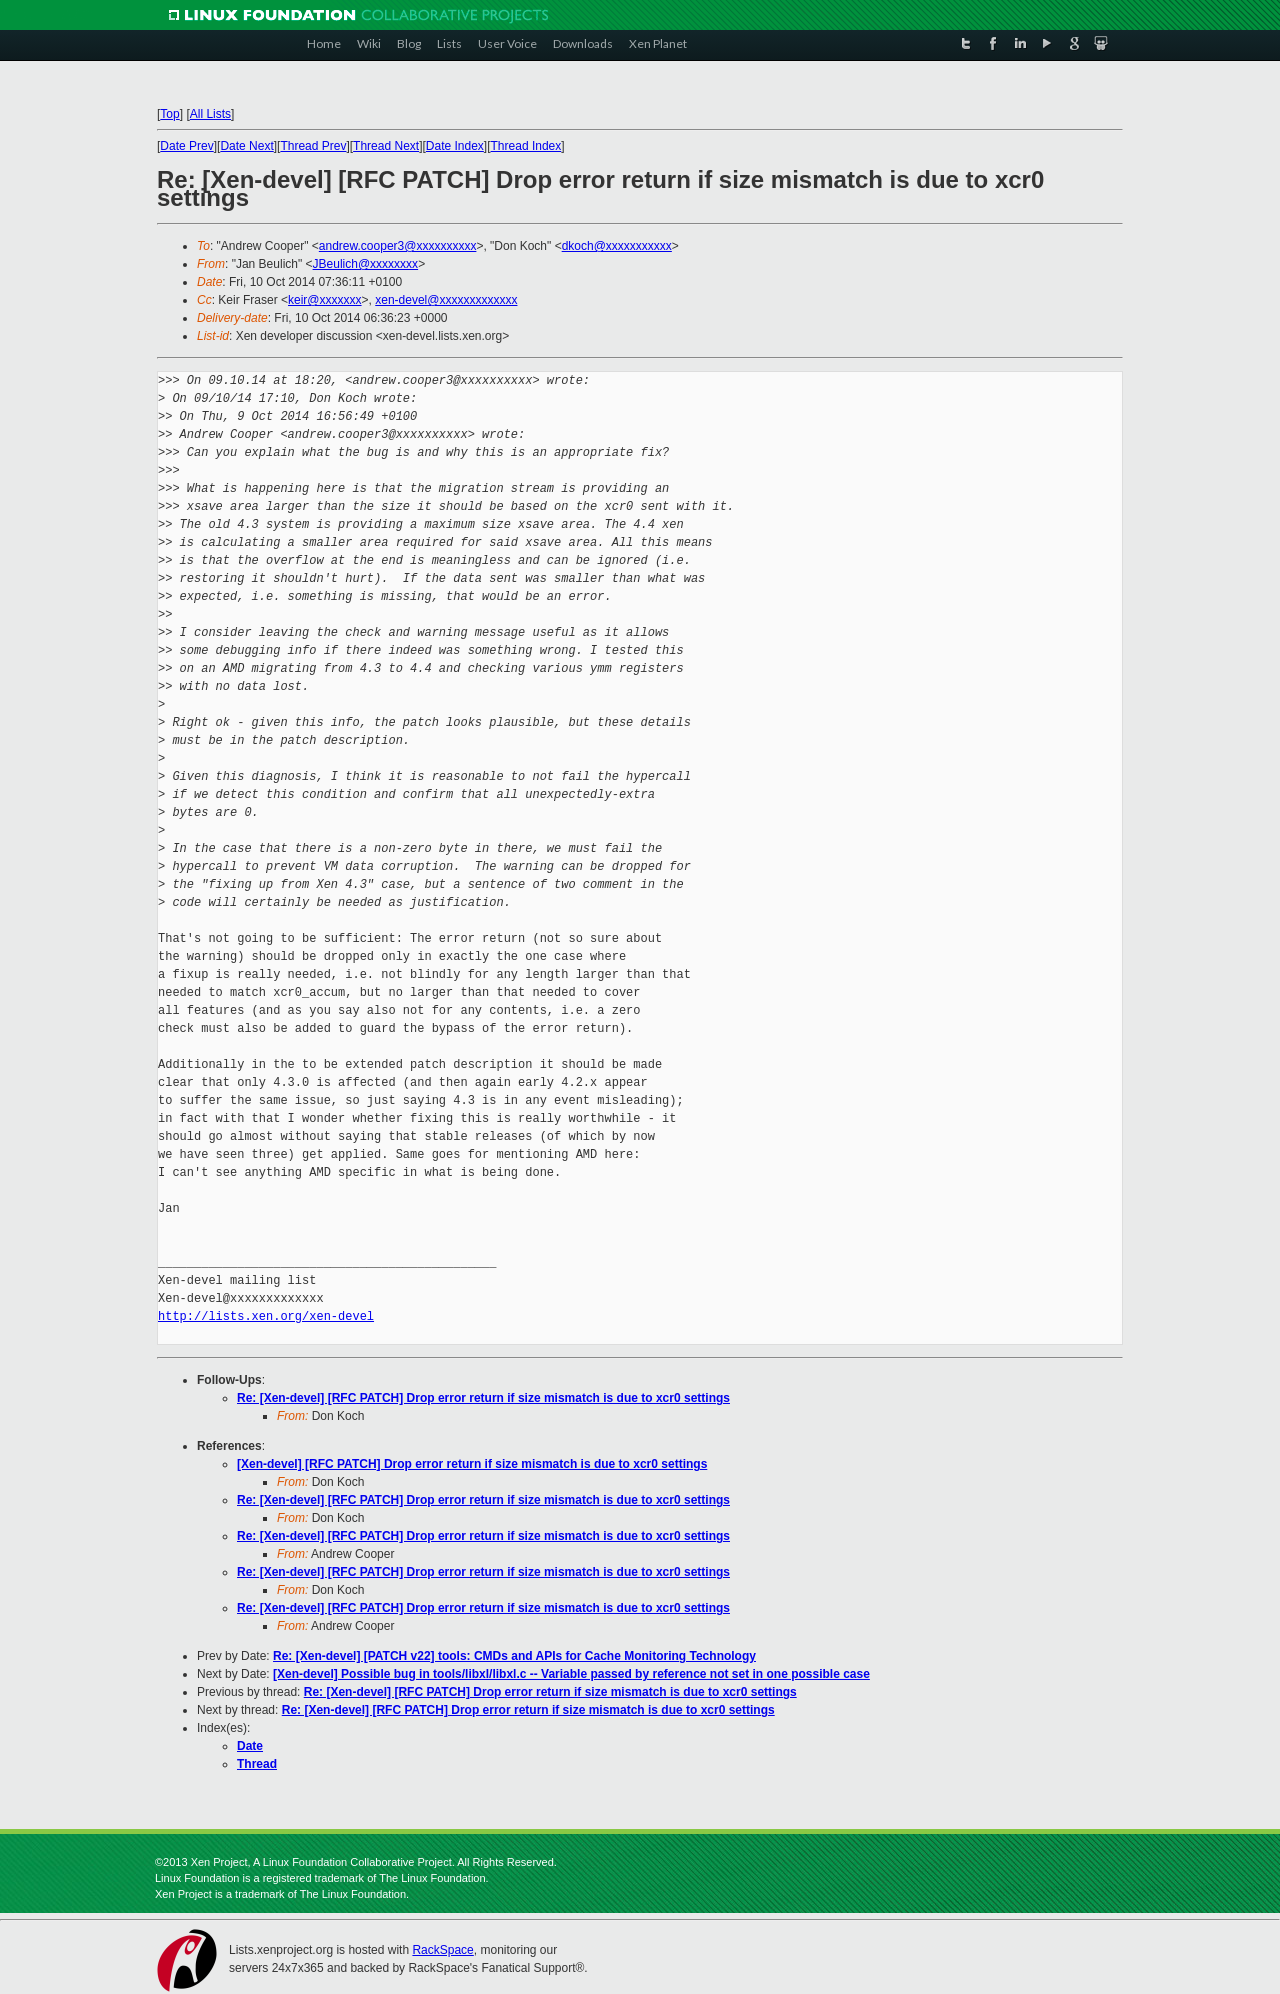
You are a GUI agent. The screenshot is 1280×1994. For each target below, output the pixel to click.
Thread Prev (313, 146)
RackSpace (442, 1950)
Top (169, 114)
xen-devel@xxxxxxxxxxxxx (446, 300)
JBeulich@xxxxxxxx (366, 264)
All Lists (210, 114)
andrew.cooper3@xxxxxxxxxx (398, 246)
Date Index (455, 146)
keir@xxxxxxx (325, 300)
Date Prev (186, 146)
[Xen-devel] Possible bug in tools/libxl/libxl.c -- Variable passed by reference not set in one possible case (571, 1674)
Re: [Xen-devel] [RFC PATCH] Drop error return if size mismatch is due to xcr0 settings (483, 1398)
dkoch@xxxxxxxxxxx (617, 246)
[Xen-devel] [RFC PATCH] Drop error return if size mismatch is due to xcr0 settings (472, 1464)
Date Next (246, 146)
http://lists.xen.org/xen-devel (266, 1316)
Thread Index (526, 146)
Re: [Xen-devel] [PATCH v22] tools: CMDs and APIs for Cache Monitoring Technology (514, 1656)
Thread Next (386, 146)
